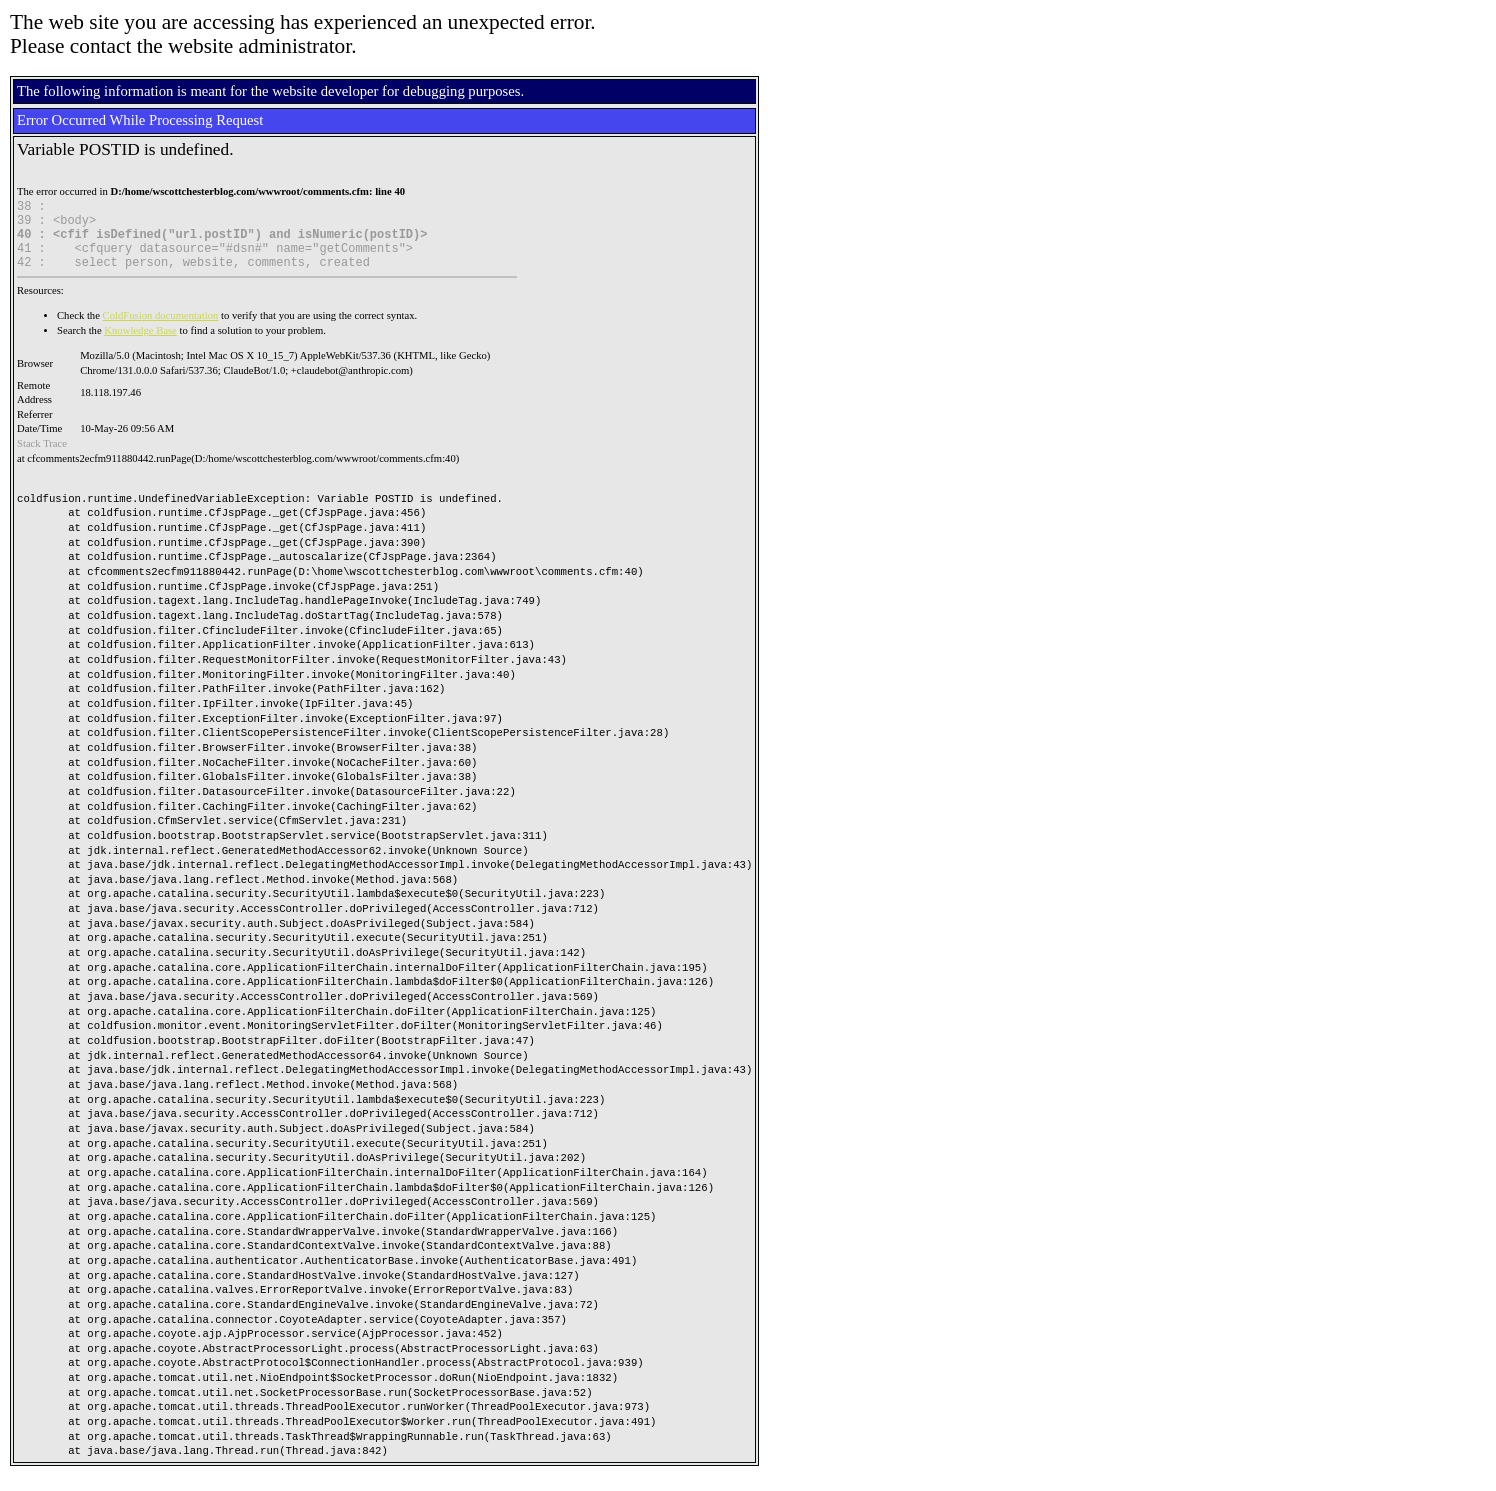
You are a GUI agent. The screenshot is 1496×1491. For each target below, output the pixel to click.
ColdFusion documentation (161, 330)
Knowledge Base (140, 345)
